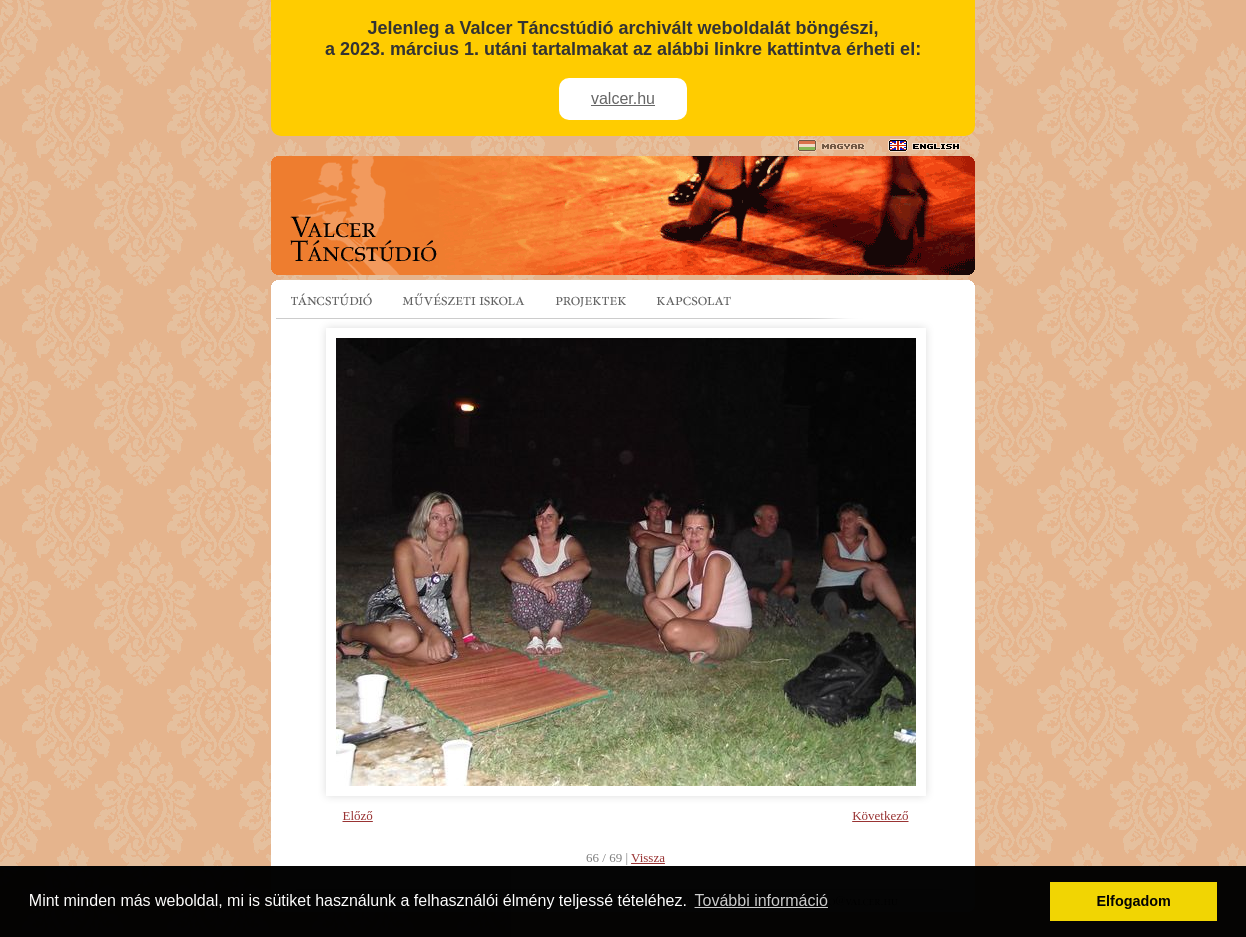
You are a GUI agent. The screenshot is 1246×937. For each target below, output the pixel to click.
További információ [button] (761, 900)
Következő (880, 815)
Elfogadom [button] (1134, 901)
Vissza (648, 857)
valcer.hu (623, 98)
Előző (358, 815)
